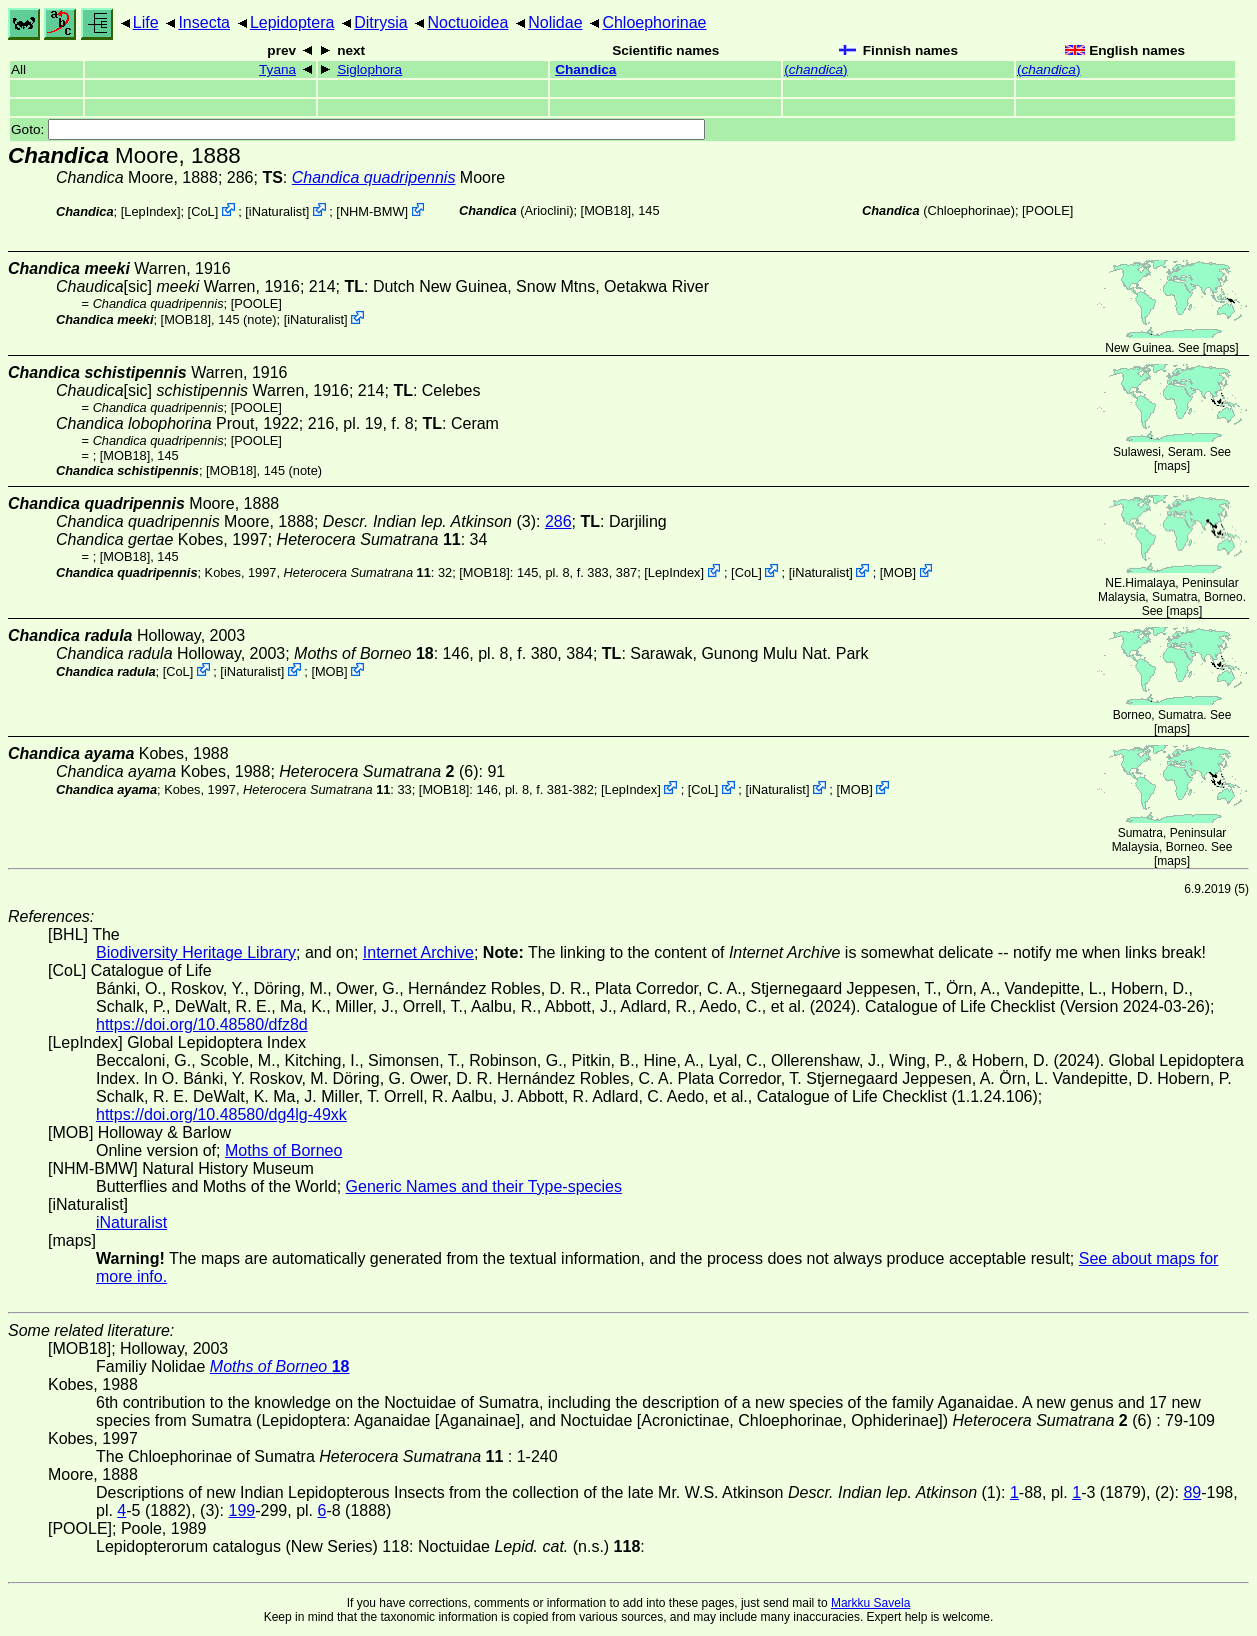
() (815, 69)
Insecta (204, 22)
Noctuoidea (467, 22)
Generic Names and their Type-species (484, 1186)
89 (1192, 1492)
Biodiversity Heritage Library (196, 952)
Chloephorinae (654, 22)
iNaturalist (277, 211)
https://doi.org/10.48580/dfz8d (202, 1024)
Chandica (585, 69)
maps (1220, 348)
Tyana (277, 69)
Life (146, 22)
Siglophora (369, 69)
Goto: (358, 129)
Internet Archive (418, 952)
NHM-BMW (372, 211)
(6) (378, 771)
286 (558, 521)
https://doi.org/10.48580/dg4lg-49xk (221, 1114)
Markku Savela (870, 1603)
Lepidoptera (292, 22)
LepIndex (150, 211)
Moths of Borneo (283, 1150)
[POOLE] (1047, 210)
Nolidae (555, 22)
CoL (202, 211)
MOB (897, 572)
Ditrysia (380, 22)
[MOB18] (606, 210)
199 (242, 1510)
